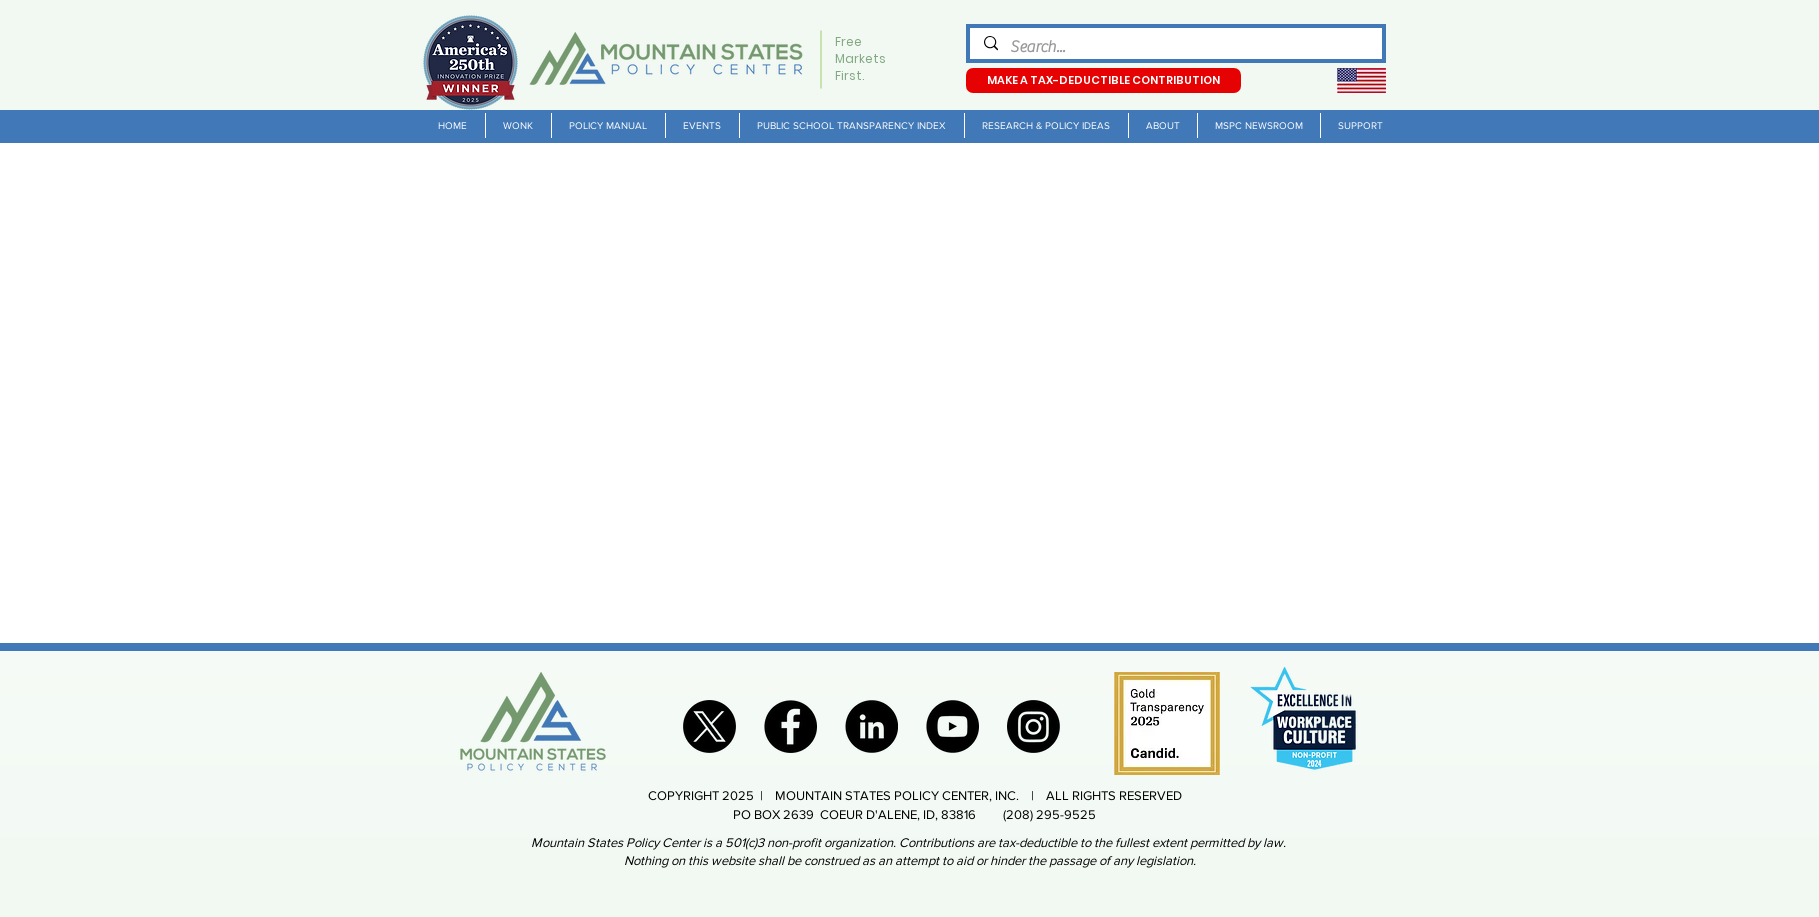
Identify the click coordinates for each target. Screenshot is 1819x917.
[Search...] (1175, 47)
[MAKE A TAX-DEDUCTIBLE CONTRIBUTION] (1103, 80)
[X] (709, 726)
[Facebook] (790, 726)
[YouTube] (952, 726)
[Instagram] (1033, 726)
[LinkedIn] (871, 726)
